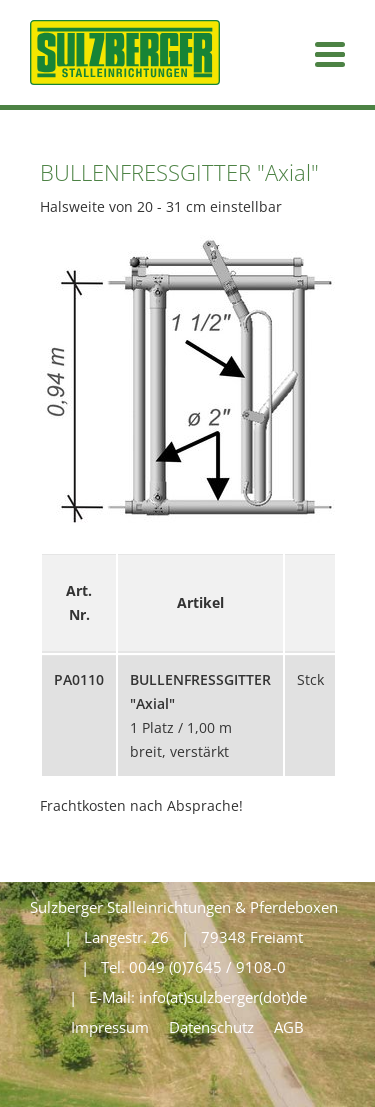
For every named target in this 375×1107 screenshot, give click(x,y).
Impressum (110, 1027)
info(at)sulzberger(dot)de (223, 997)
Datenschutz (211, 1027)
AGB (289, 1027)
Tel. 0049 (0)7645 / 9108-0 (193, 967)
